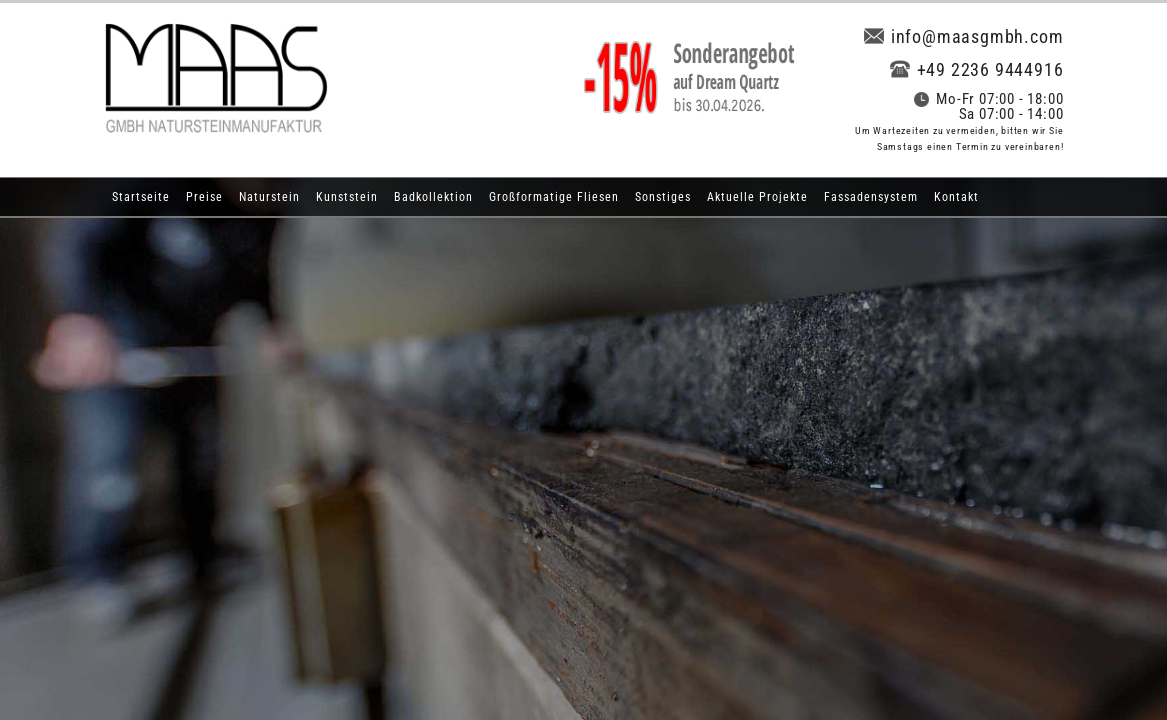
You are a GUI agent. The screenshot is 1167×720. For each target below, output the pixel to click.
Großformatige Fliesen (554, 197)
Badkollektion (433, 197)
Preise (204, 197)
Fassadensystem (871, 197)
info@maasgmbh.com (964, 36)
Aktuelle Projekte (757, 197)
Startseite (141, 197)
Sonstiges (663, 197)
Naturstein (269, 197)
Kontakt (956, 197)
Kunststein (347, 197)
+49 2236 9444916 (977, 69)
